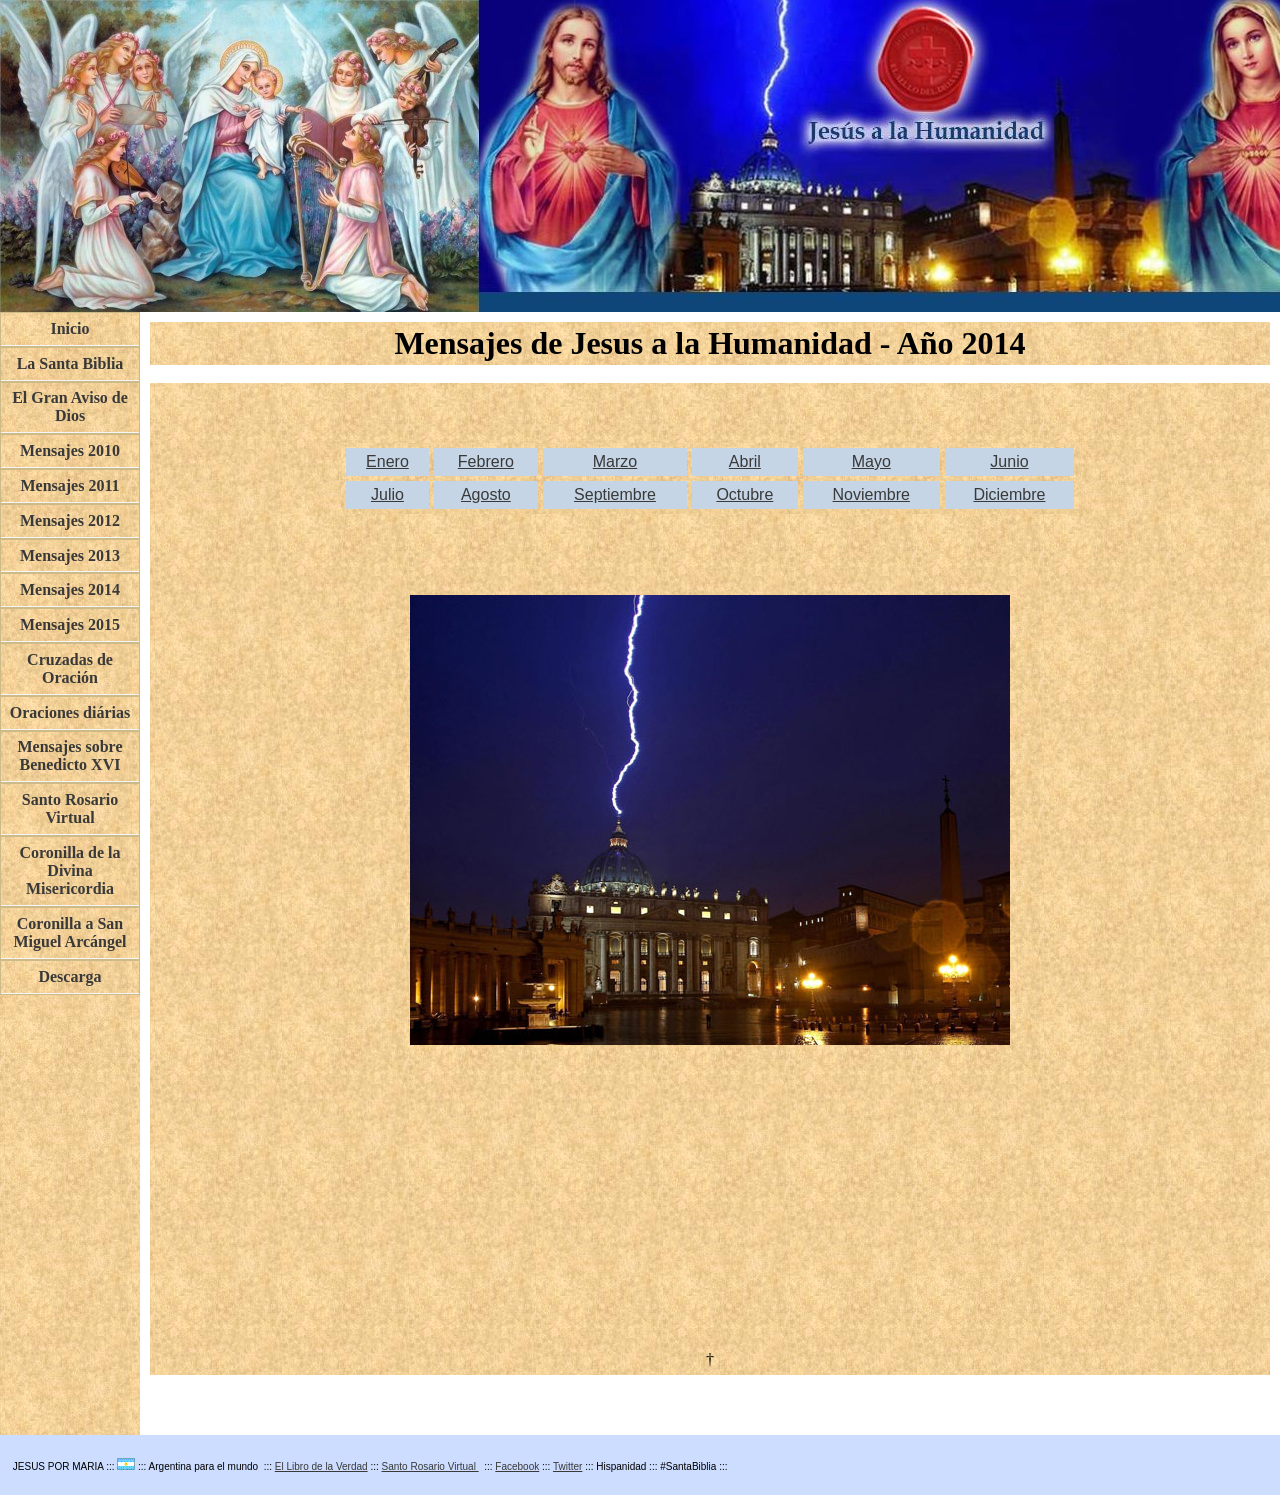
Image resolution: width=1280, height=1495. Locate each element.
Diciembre (1009, 494)
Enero (387, 461)
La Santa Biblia (70, 363)
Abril (745, 461)
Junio (1009, 461)
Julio (387, 494)
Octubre (744, 494)
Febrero (486, 461)
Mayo (871, 461)
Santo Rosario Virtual (430, 1466)
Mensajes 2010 (70, 450)
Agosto (486, 494)
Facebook (517, 1466)
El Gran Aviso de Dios (70, 406)
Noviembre (871, 494)
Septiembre (615, 494)
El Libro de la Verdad (321, 1466)
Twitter (567, 1466)
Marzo (615, 461)
